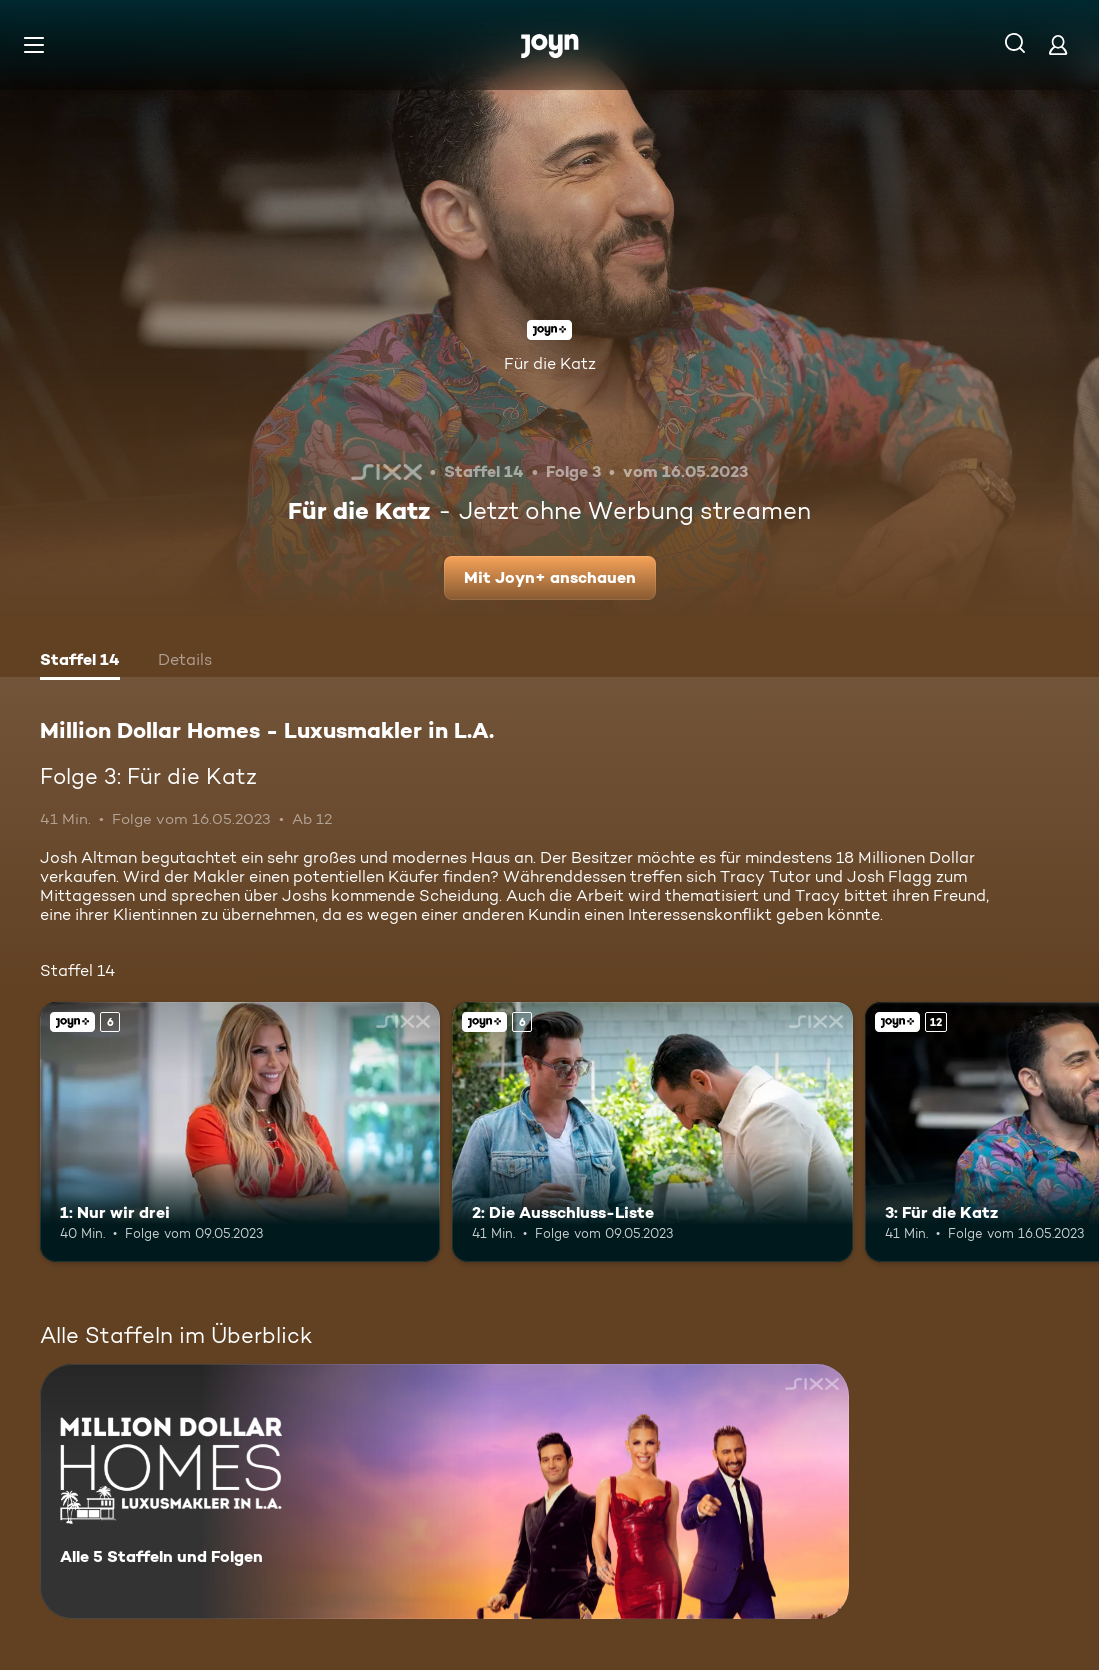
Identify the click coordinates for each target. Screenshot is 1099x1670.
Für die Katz (550, 363)
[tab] (80, 662)
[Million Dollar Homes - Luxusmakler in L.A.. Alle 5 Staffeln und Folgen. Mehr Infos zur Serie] (444, 1491)
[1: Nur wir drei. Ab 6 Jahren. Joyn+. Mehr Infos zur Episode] (240, 1132)
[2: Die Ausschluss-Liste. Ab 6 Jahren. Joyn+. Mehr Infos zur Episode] (652, 1132)
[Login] (1058, 44)
